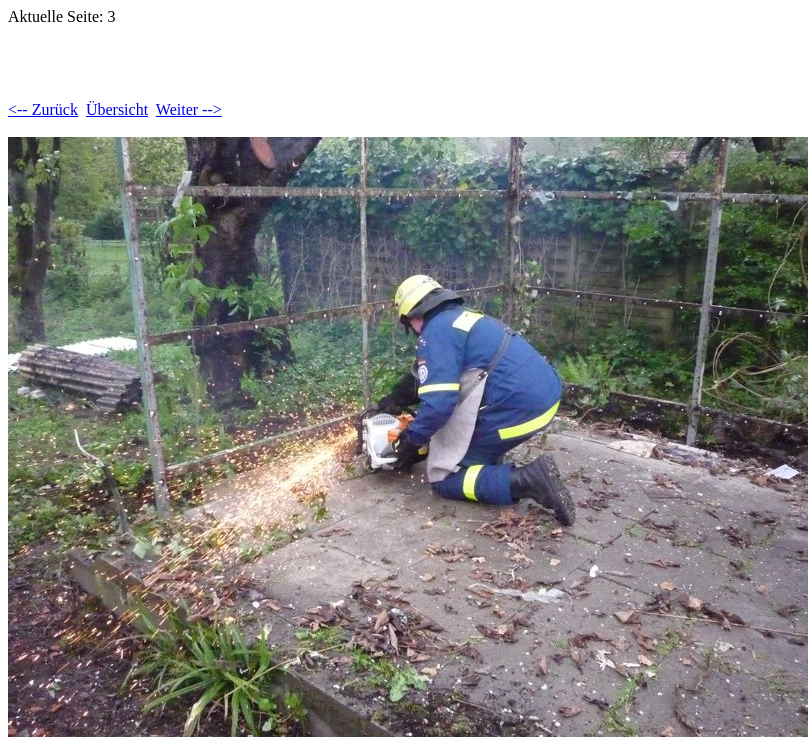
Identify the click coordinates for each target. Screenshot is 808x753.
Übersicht (117, 109)
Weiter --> (189, 109)
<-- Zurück (43, 109)
